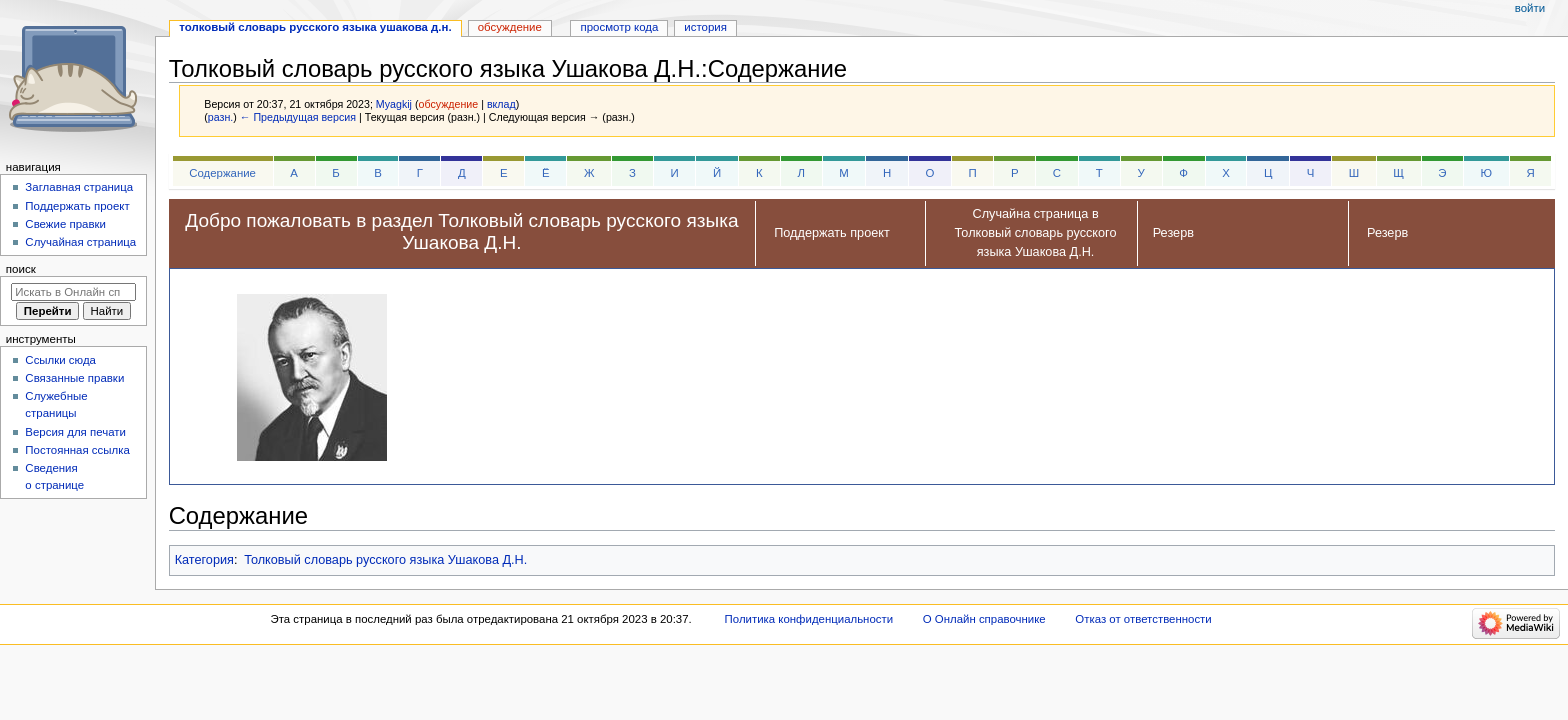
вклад (501, 104)
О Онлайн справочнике (984, 619)
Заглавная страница (79, 187)
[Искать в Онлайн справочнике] (73, 292)
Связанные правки (74, 378)
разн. (220, 117)
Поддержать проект (77, 206)
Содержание (222, 173)
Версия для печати (75, 432)
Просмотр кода (620, 27)
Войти (1530, 8)
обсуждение (448, 104)
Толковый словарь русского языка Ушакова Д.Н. (385, 560)
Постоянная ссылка (77, 450)
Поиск (21, 269)
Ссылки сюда (60, 360)
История (705, 27)
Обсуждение (510, 27)
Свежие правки (65, 224)
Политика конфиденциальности (809, 619)
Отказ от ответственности (1143, 619)
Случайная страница (80, 242)
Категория (204, 560)
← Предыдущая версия (298, 117)
